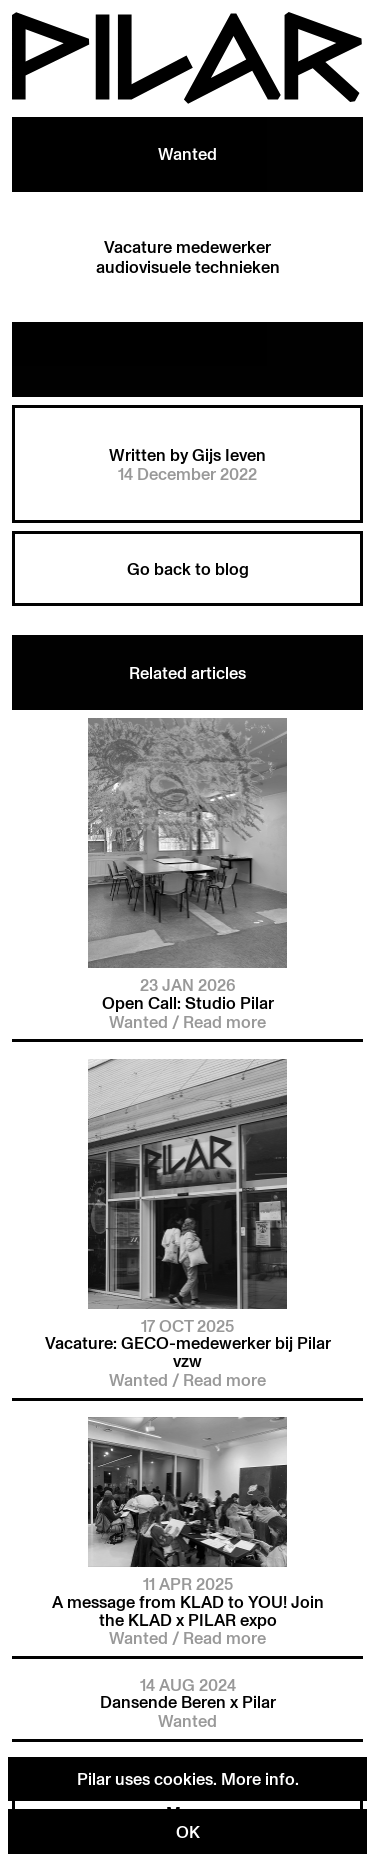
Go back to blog (188, 568)
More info (258, 1778)
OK (188, 1831)
